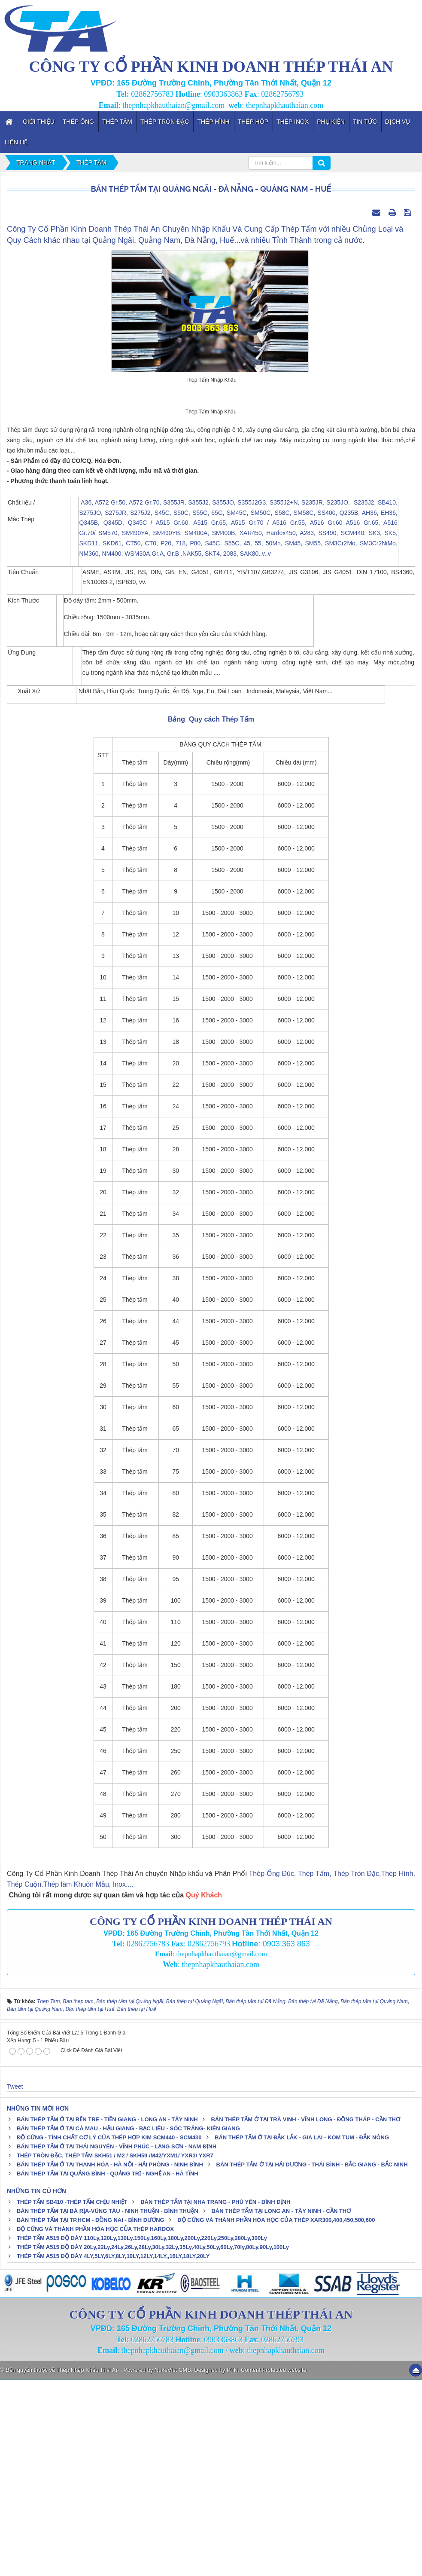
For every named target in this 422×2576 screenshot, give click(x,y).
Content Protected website (273, 2566)
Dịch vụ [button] (397, 121)
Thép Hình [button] (213, 121)
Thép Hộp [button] (253, 121)
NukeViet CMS (173, 2566)
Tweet (15, 2282)
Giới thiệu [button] (39, 121)
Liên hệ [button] (16, 142)
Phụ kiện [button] (331, 121)
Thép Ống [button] (78, 121)
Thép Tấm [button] (117, 121)
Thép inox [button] (292, 121)
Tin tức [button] (365, 121)
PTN (232, 2566)
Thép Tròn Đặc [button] (164, 121)
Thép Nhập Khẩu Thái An (89, 2566)
